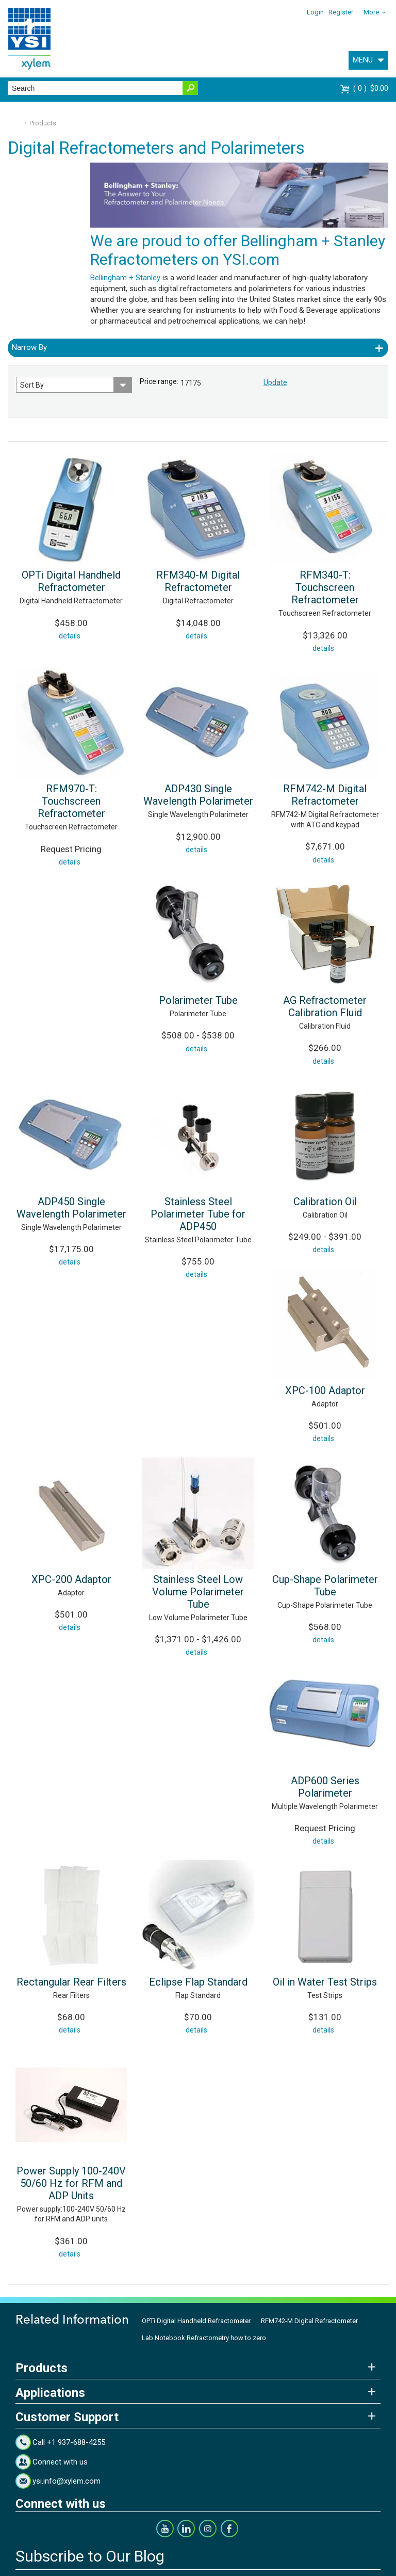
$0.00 (370, 88)
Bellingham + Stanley (125, 277)
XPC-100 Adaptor (325, 1390)
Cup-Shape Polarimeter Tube (325, 1585)
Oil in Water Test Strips (325, 1982)
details (69, 636)
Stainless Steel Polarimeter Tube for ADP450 (198, 1214)
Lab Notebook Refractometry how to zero (204, 2338)
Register (340, 12)
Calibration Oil (325, 1201)
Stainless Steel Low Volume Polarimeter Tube (198, 1591)
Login (315, 12)
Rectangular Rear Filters (71, 1982)
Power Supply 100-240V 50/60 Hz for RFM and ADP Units (71, 2183)
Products (42, 123)
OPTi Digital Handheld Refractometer (71, 581)
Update (275, 382)
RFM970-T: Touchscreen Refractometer (71, 801)
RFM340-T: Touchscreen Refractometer (325, 587)
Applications (50, 2393)
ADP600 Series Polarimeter (325, 1786)
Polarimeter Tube (198, 1000)
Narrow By (29, 347)
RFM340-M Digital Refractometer (198, 581)
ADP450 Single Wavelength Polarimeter (71, 1207)
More (371, 12)
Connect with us (60, 2462)
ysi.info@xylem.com (66, 2481)
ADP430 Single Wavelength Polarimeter (198, 794)
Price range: (159, 381)
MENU (363, 60)
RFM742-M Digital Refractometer (325, 794)
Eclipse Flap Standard (198, 1982)
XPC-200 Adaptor (71, 1579)
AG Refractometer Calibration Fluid (325, 1006)
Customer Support (67, 2417)
